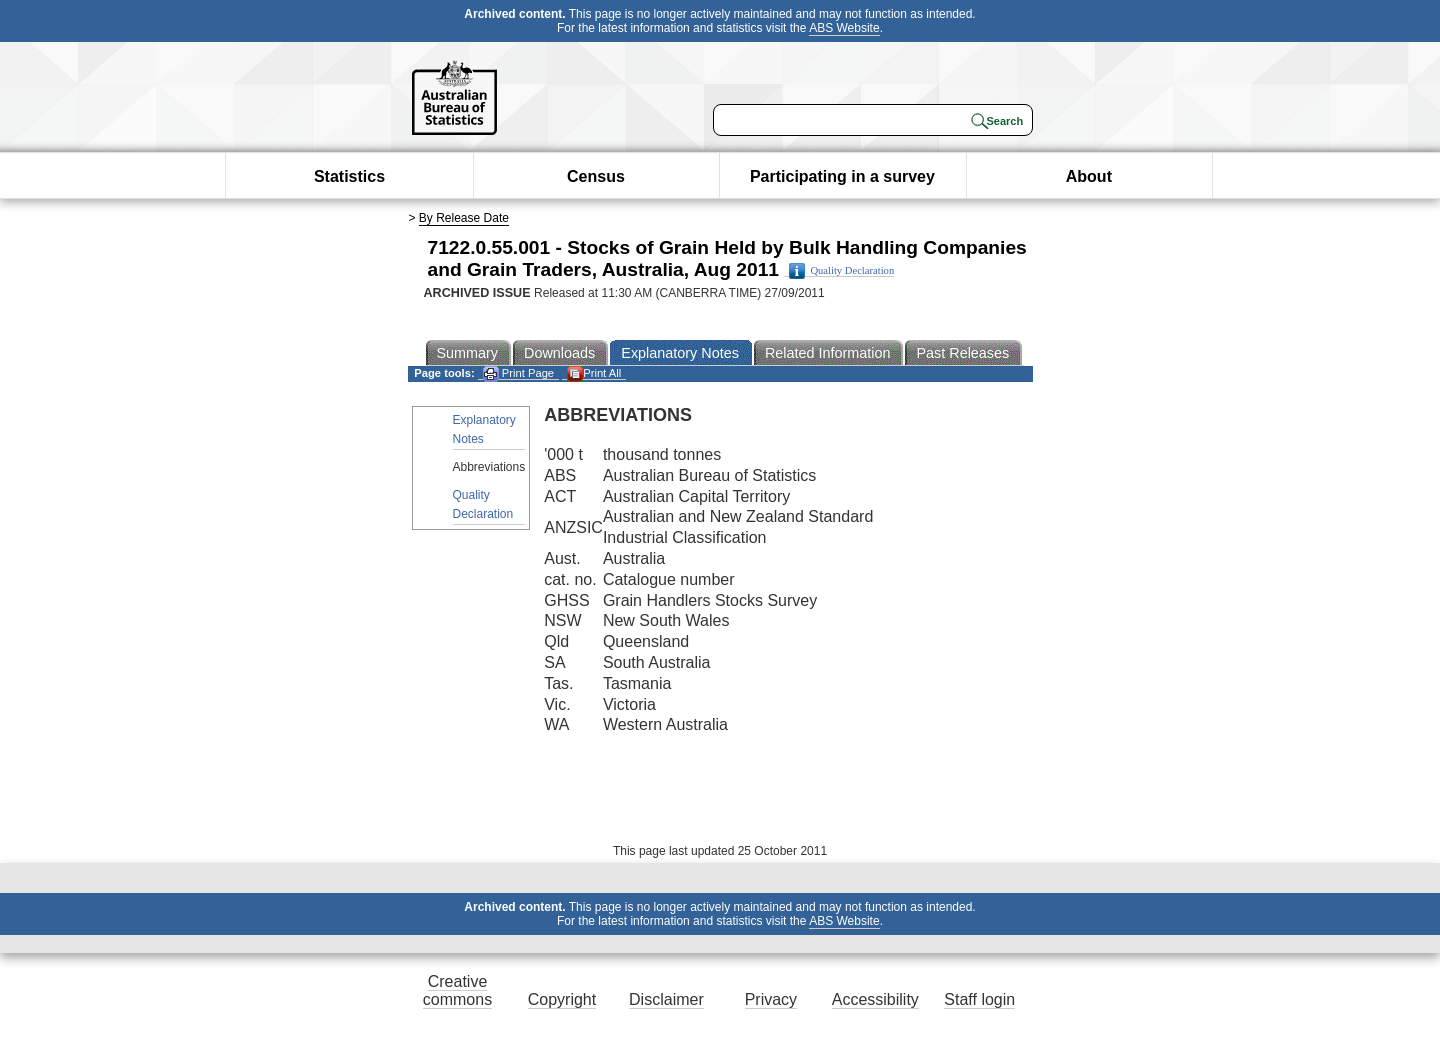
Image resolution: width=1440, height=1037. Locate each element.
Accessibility (875, 999)
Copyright (562, 999)
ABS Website (844, 28)
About (1089, 176)
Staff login (979, 999)
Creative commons (457, 990)
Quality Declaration (841, 271)
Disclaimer (666, 999)
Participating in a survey (842, 176)
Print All (594, 373)
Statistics (349, 176)
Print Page (518, 373)
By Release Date (464, 218)
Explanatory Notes (484, 429)
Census (596, 176)
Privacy (771, 999)
